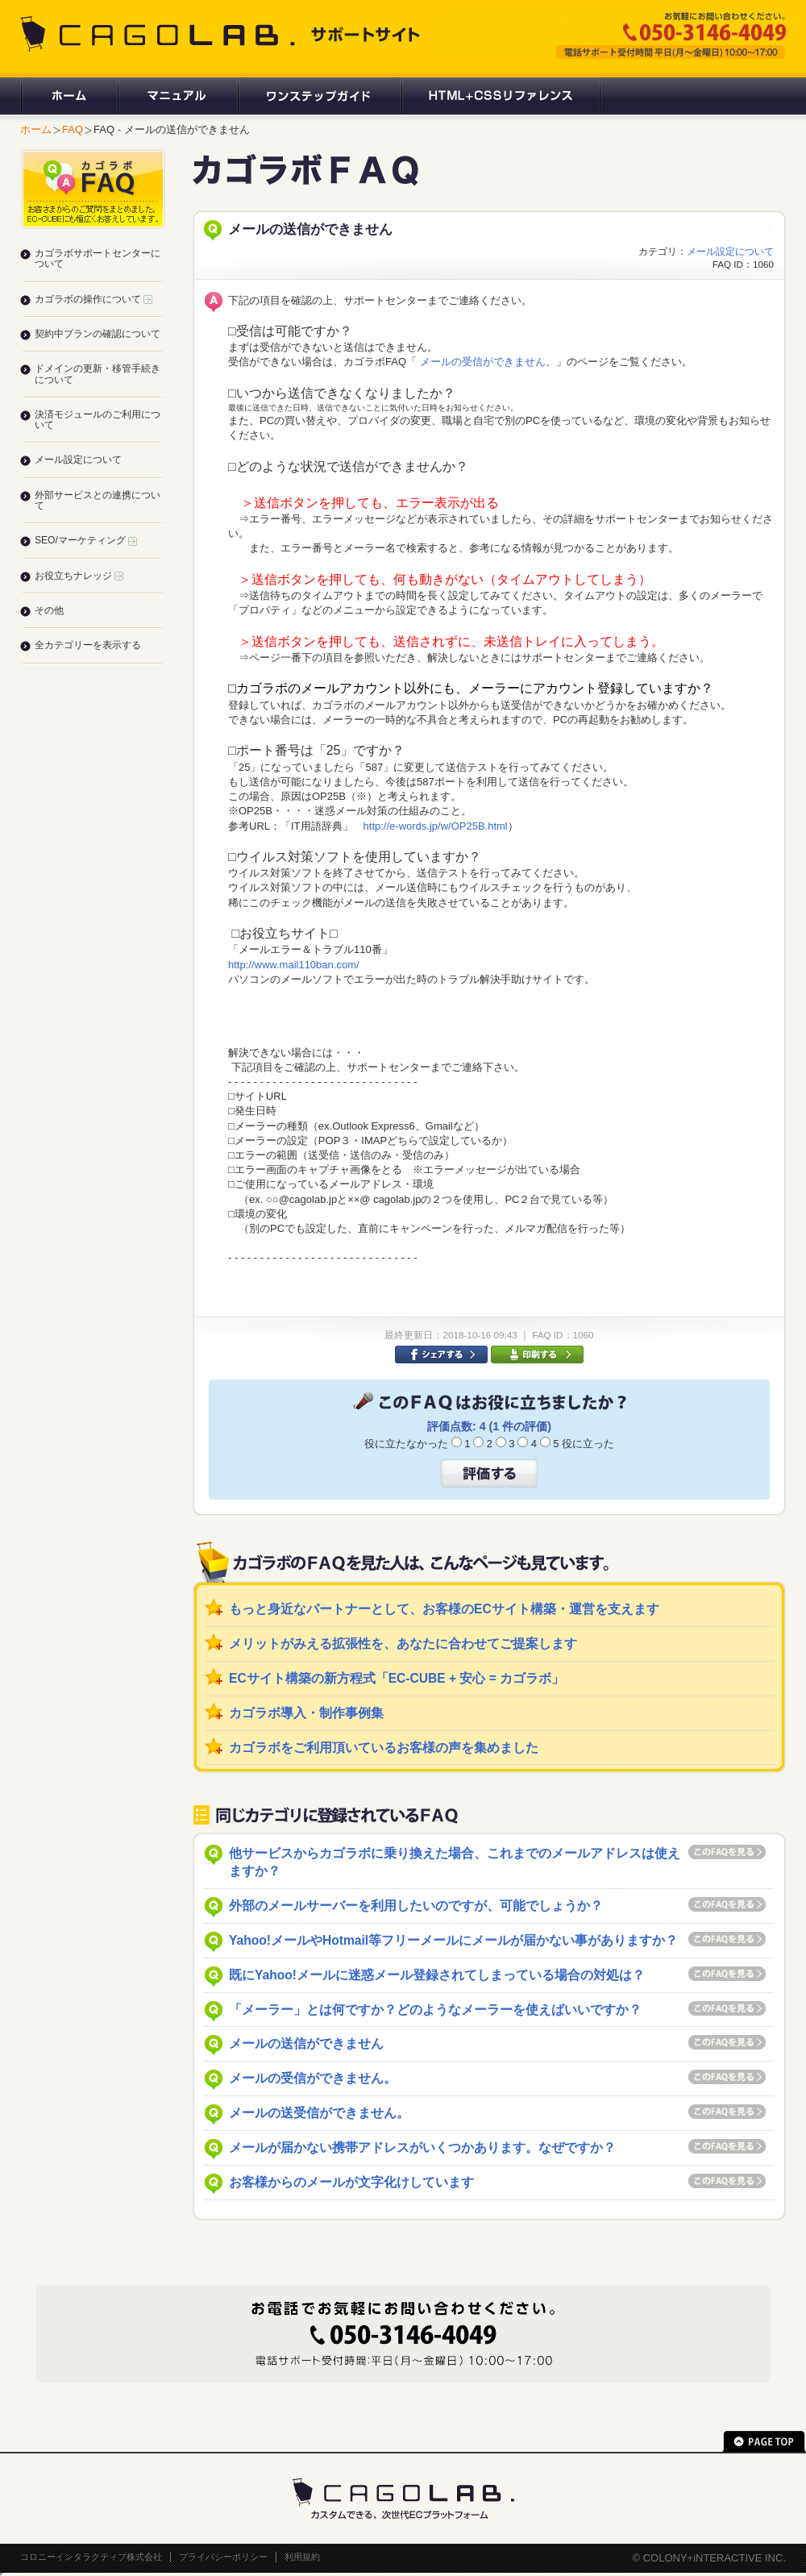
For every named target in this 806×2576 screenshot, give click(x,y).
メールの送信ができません (306, 2043)
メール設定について (730, 251)
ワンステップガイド (319, 95)
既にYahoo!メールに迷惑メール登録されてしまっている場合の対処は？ (437, 1975)
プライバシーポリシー (223, 2556)
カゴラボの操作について (93, 299)
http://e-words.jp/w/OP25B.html (436, 826)
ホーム (68, 95)
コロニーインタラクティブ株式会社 (91, 2556)
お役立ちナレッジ (79, 575)
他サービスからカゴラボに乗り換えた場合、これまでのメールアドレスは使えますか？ (454, 1862)
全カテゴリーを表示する (88, 645)
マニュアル (177, 95)
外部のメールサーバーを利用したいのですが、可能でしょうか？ (416, 1905)
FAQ (72, 129)
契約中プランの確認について (97, 333)
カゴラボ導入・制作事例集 (306, 1713)
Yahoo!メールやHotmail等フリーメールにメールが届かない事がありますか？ (453, 1940)
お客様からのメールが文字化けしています (351, 2182)
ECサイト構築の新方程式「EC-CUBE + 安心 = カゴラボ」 (396, 1678)
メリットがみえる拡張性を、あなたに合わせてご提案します (403, 1643)
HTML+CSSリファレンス (501, 95)
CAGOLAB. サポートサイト (221, 34)
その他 (49, 610)
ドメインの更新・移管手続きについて (97, 374)
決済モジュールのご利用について (97, 420)
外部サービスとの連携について (97, 500)
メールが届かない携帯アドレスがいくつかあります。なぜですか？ (422, 2147)
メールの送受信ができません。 (319, 2113)
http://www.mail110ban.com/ (293, 965)
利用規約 (302, 2556)
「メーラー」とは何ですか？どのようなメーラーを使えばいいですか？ (435, 2009)
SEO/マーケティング (86, 540)
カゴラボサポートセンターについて (97, 258)
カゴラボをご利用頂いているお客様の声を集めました (383, 1747)
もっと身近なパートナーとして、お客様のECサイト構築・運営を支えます (444, 1609)
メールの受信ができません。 (486, 362)
